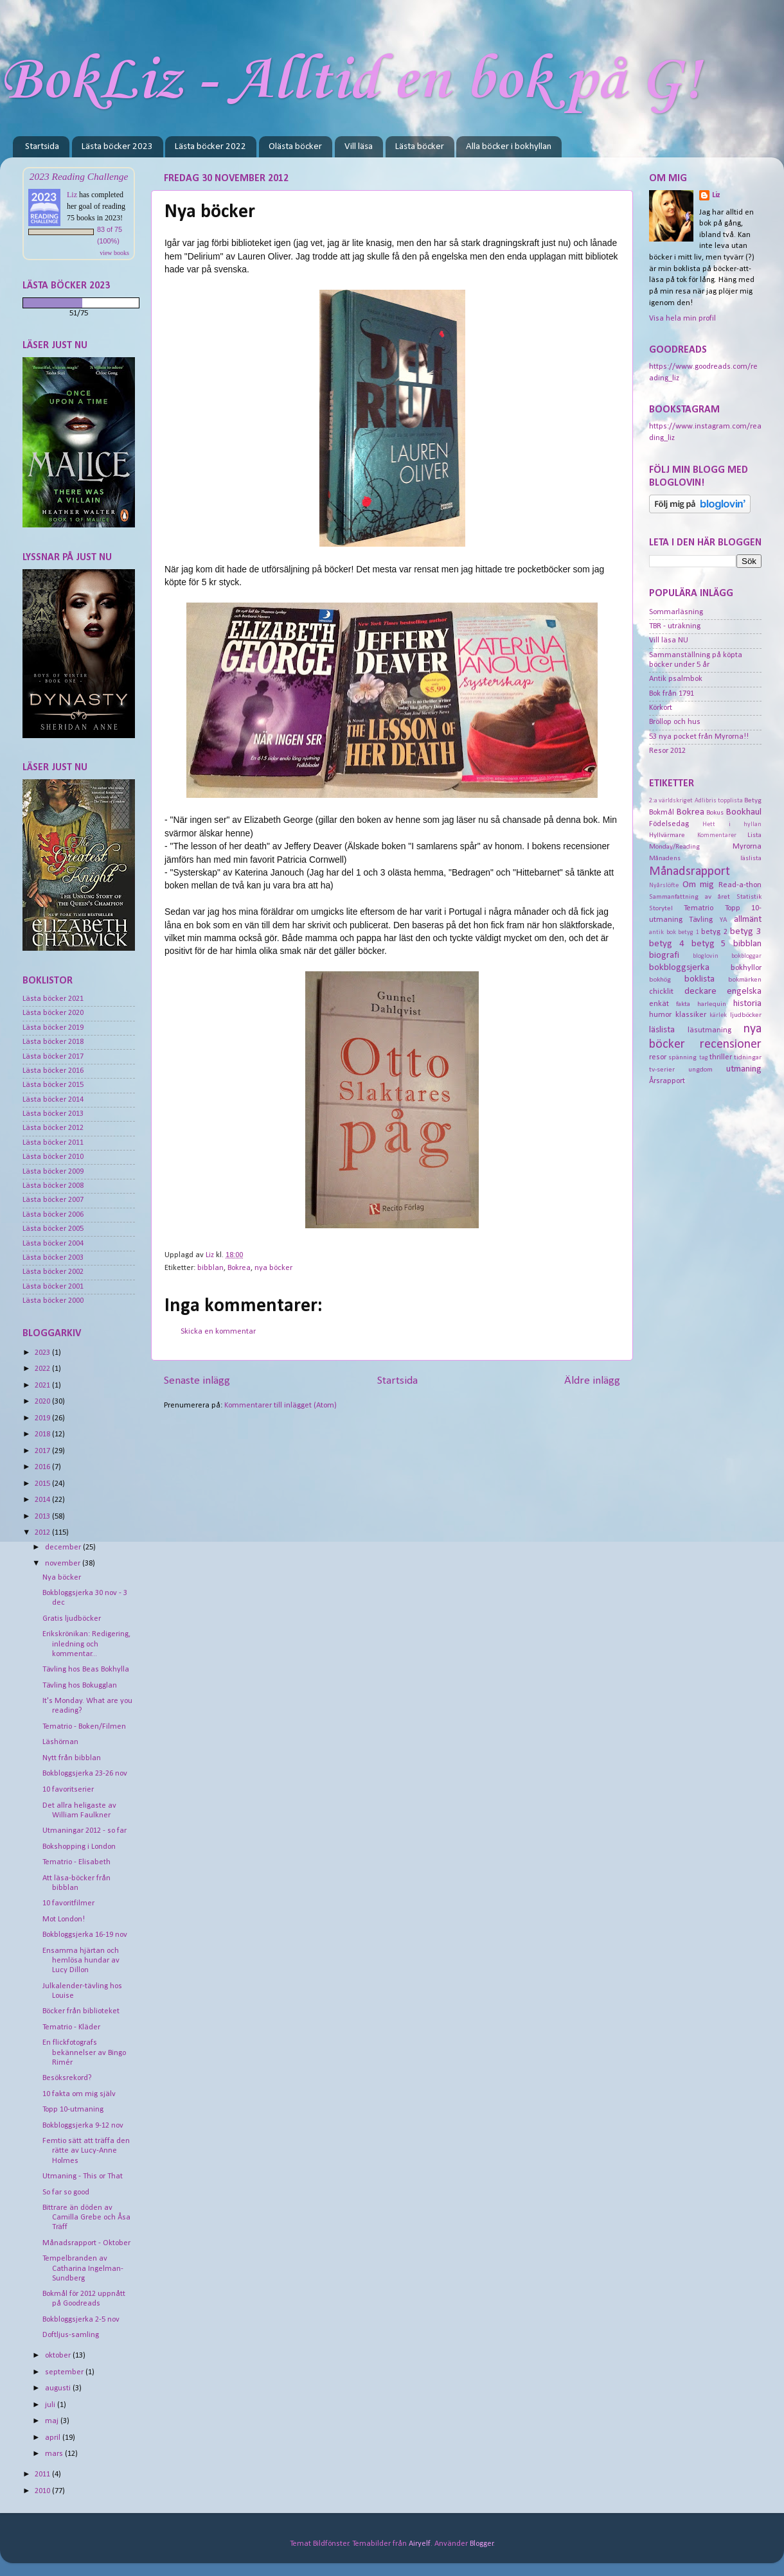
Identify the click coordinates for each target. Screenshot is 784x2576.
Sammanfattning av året (689, 897)
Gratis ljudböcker (71, 1619)
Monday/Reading (674, 847)
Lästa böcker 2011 (53, 1143)
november (63, 1563)
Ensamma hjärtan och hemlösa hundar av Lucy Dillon (81, 1960)
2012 (43, 1533)
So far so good (65, 2192)
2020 (43, 1402)
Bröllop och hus (674, 722)
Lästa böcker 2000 (53, 1301)
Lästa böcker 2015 (53, 1085)
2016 (43, 1467)
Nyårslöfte (664, 885)
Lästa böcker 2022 (210, 147)
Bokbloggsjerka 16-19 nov (84, 1935)
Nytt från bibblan (71, 1758)
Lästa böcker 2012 (53, 1128)
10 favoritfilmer (68, 1903)
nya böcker (273, 1268)
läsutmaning (709, 1030)
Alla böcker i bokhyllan (508, 147)
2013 (43, 1517)
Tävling (701, 920)
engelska (744, 991)
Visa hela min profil (682, 318)
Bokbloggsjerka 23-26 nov (84, 1774)
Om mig (698, 885)
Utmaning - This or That (82, 2176)
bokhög (660, 980)
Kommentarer (716, 835)
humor (660, 1015)
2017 (43, 1451)
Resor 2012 (667, 751)
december (64, 1547)
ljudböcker (746, 1015)
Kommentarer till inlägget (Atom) (280, 1405)
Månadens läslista (705, 858)
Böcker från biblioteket (81, 2011)
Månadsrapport (689, 871)
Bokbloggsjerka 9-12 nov (82, 2126)
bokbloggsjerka (679, 968)
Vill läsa (358, 147)
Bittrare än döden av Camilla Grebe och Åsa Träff (86, 2217)
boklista (699, 979)
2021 (43, 1385)
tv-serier (662, 1069)
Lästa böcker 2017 (53, 1057)
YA (723, 920)
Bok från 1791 (671, 694)
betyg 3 (746, 932)
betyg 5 (709, 944)
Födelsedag (669, 824)
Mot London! (63, 1919)
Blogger (482, 2544)
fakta (683, 1004)
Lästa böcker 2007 (53, 1200)
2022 (43, 1369)
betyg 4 (666, 944)
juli (51, 2405)
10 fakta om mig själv (79, 2094)
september (65, 2372)
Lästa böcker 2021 (53, 999)
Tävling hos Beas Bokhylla (85, 1669)
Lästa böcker (419, 147)
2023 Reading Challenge (79, 176)
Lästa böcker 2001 (53, 1287)
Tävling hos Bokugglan (79, 1685)
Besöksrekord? (67, 2078)
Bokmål (661, 812)
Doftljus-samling (70, 2335)
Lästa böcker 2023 (117, 147)
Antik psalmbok (675, 679)
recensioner (731, 1044)
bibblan (210, 1268)
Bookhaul (744, 812)
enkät (659, 1004)
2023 (43, 1353)
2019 (43, 1418)
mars (55, 2454)
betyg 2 (714, 932)
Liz (72, 194)
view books (114, 252)
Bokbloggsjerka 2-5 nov (81, 2320)
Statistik (749, 897)
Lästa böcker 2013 (53, 1114)
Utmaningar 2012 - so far (84, 1831)
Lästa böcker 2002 (53, 1272)
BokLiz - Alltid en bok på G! (350, 81)
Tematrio (698, 908)
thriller (720, 1057)
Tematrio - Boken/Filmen (84, 1727)
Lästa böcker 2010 (53, 1157)
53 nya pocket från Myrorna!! (699, 737)
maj (52, 2421)
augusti (59, 2388)
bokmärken (745, 980)
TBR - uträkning (674, 626)
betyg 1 (688, 932)
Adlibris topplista (719, 800)
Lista (754, 835)
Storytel (661, 908)
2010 (43, 2491)
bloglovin (705, 956)
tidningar (748, 1057)
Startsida (42, 147)
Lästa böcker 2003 (53, 1258)
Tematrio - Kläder (71, 2027)
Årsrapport (667, 1081)
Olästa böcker (295, 147)
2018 (43, 1434)
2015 (43, 1484)
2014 (43, 1500)
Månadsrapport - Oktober (86, 2243)
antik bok (662, 932)
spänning (682, 1057)
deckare (700, 991)
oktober (59, 2356)
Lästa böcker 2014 (53, 1100)
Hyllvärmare (667, 835)
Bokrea (239, 1268)
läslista (662, 1030)
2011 (43, 2474)
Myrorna (747, 847)
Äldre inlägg (592, 1380)
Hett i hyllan (732, 824)
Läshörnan (60, 1742)
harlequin (711, 1004)
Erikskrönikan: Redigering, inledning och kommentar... (86, 1643)
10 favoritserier (68, 1790)
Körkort (660, 708)
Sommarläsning (676, 612)
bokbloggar (746, 956)
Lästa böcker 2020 (53, 1013)
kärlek (718, 1015)
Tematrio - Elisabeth (76, 1862)
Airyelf (420, 2544)
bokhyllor (746, 968)
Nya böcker (61, 1578)
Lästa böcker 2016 (53, 1071)
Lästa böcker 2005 (53, 1229)
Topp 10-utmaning (72, 2109)
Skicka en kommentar (218, 1332)
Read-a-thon (740, 885)
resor (657, 1057)
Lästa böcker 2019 (53, 1028)
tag (703, 1057)
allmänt (748, 919)
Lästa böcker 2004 (53, 1244)
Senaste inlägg (197, 1380)
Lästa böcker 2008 (53, 1186)
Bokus (715, 812)
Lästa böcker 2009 (53, 1172)
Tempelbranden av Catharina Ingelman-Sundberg (82, 2268)
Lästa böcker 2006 (53, 1215)
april (53, 2438)
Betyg (753, 800)
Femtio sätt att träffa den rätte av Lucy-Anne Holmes (86, 2150)
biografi (664, 955)
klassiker (690, 1015)
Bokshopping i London (79, 1847)
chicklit (661, 992)
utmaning (744, 1069)
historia (747, 1004)
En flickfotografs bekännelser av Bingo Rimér (84, 2052)
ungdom (700, 1069)
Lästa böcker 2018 (53, 1042)
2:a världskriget (671, 800)
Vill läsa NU (668, 640)
